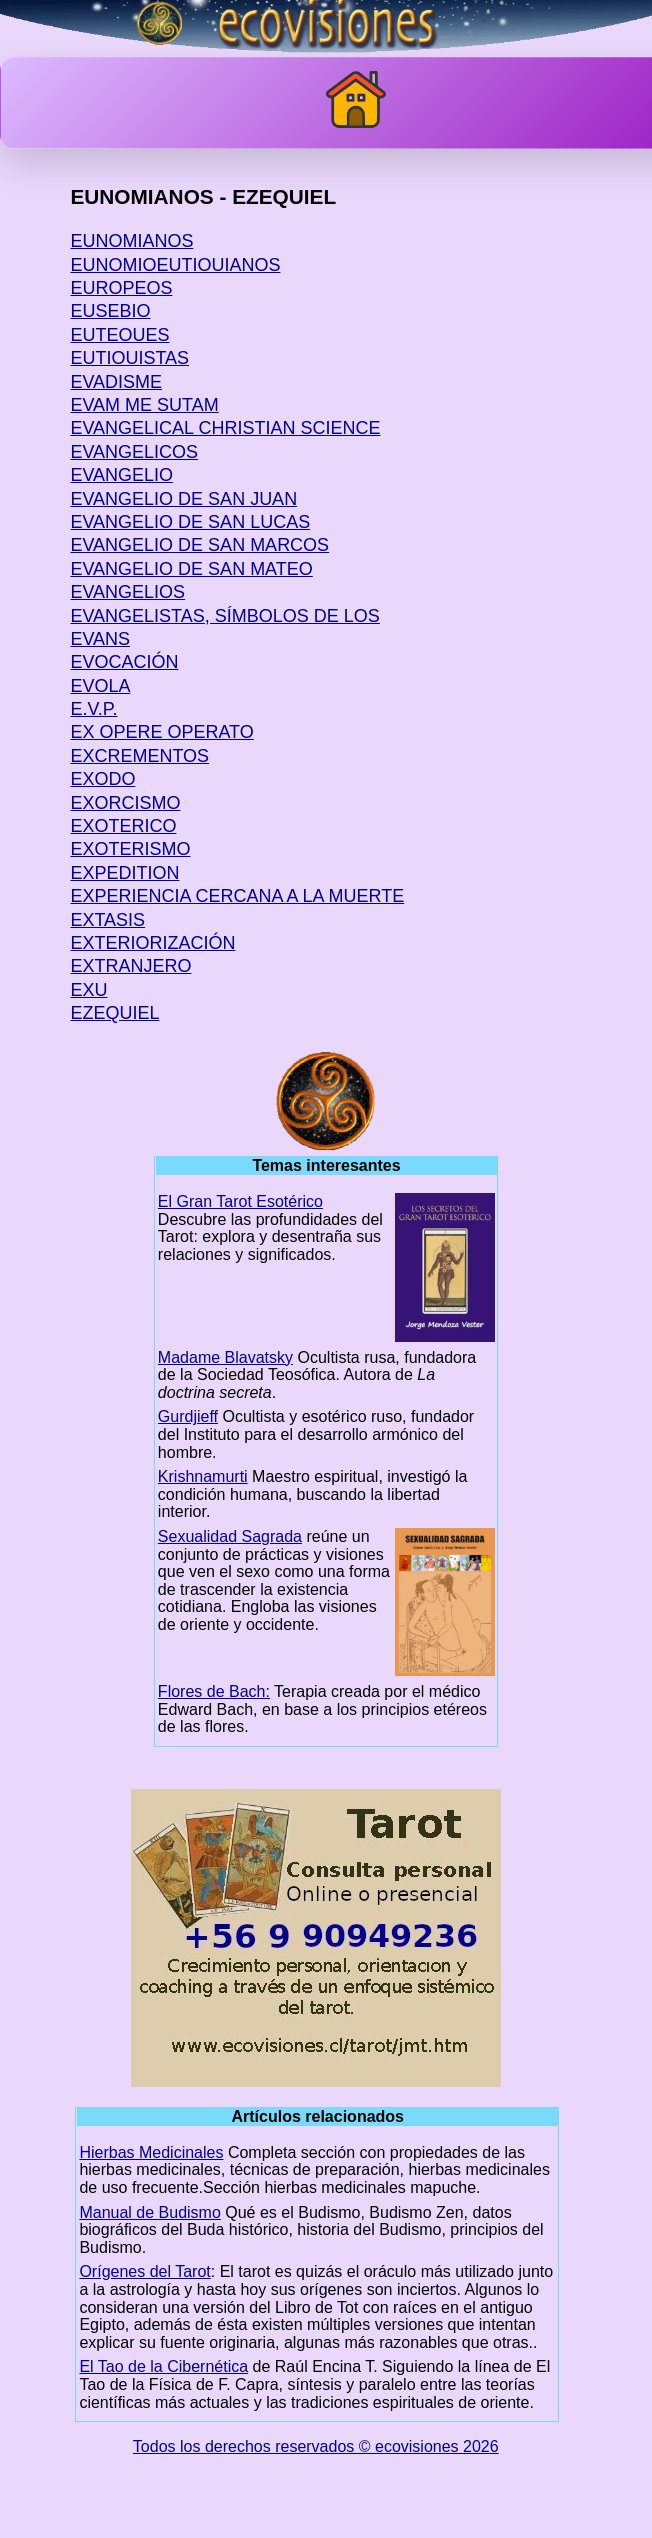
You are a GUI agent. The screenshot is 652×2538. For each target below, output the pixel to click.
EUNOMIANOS (131, 241)
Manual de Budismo (149, 2212)
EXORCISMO (125, 803)
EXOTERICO (123, 826)
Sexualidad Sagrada (230, 1536)
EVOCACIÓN (124, 662)
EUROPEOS (121, 288)
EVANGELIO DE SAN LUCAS (190, 522)
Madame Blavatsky (225, 1357)
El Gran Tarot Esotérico (240, 1201)
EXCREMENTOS (139, 756)
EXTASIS (107, 920)
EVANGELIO (121, 475)
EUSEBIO (110, 311)
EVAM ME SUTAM (144, 405)
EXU (88, 990)
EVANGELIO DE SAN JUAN (183, 499)
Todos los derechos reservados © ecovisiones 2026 (316, 2446)
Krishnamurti (203, 1476)
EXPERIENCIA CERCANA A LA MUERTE (237, 896)
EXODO (102, 779)
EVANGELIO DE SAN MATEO (191, 569)
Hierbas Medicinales (151, 2152)
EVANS (100, 639)
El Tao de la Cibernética (163, 2366)
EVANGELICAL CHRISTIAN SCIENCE (225, 428)
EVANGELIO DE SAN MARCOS (199, 545)
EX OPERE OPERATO (161, 732)
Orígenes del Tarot (144, 2271)
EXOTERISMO (130, 849)
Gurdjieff (188, 1416)
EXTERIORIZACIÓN (152, 943)
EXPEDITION (124, 873)
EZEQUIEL (114, 1013)
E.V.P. (93, 709)
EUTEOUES (119, 335)
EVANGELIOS (127, 592)
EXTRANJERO (130, 966)
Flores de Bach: (214, 1691)
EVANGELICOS (134, 452)
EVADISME (116, 382)
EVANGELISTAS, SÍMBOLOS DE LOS (224, 616)
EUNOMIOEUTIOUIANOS (175, 265)
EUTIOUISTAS (129, 358)
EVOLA (100, 686)
